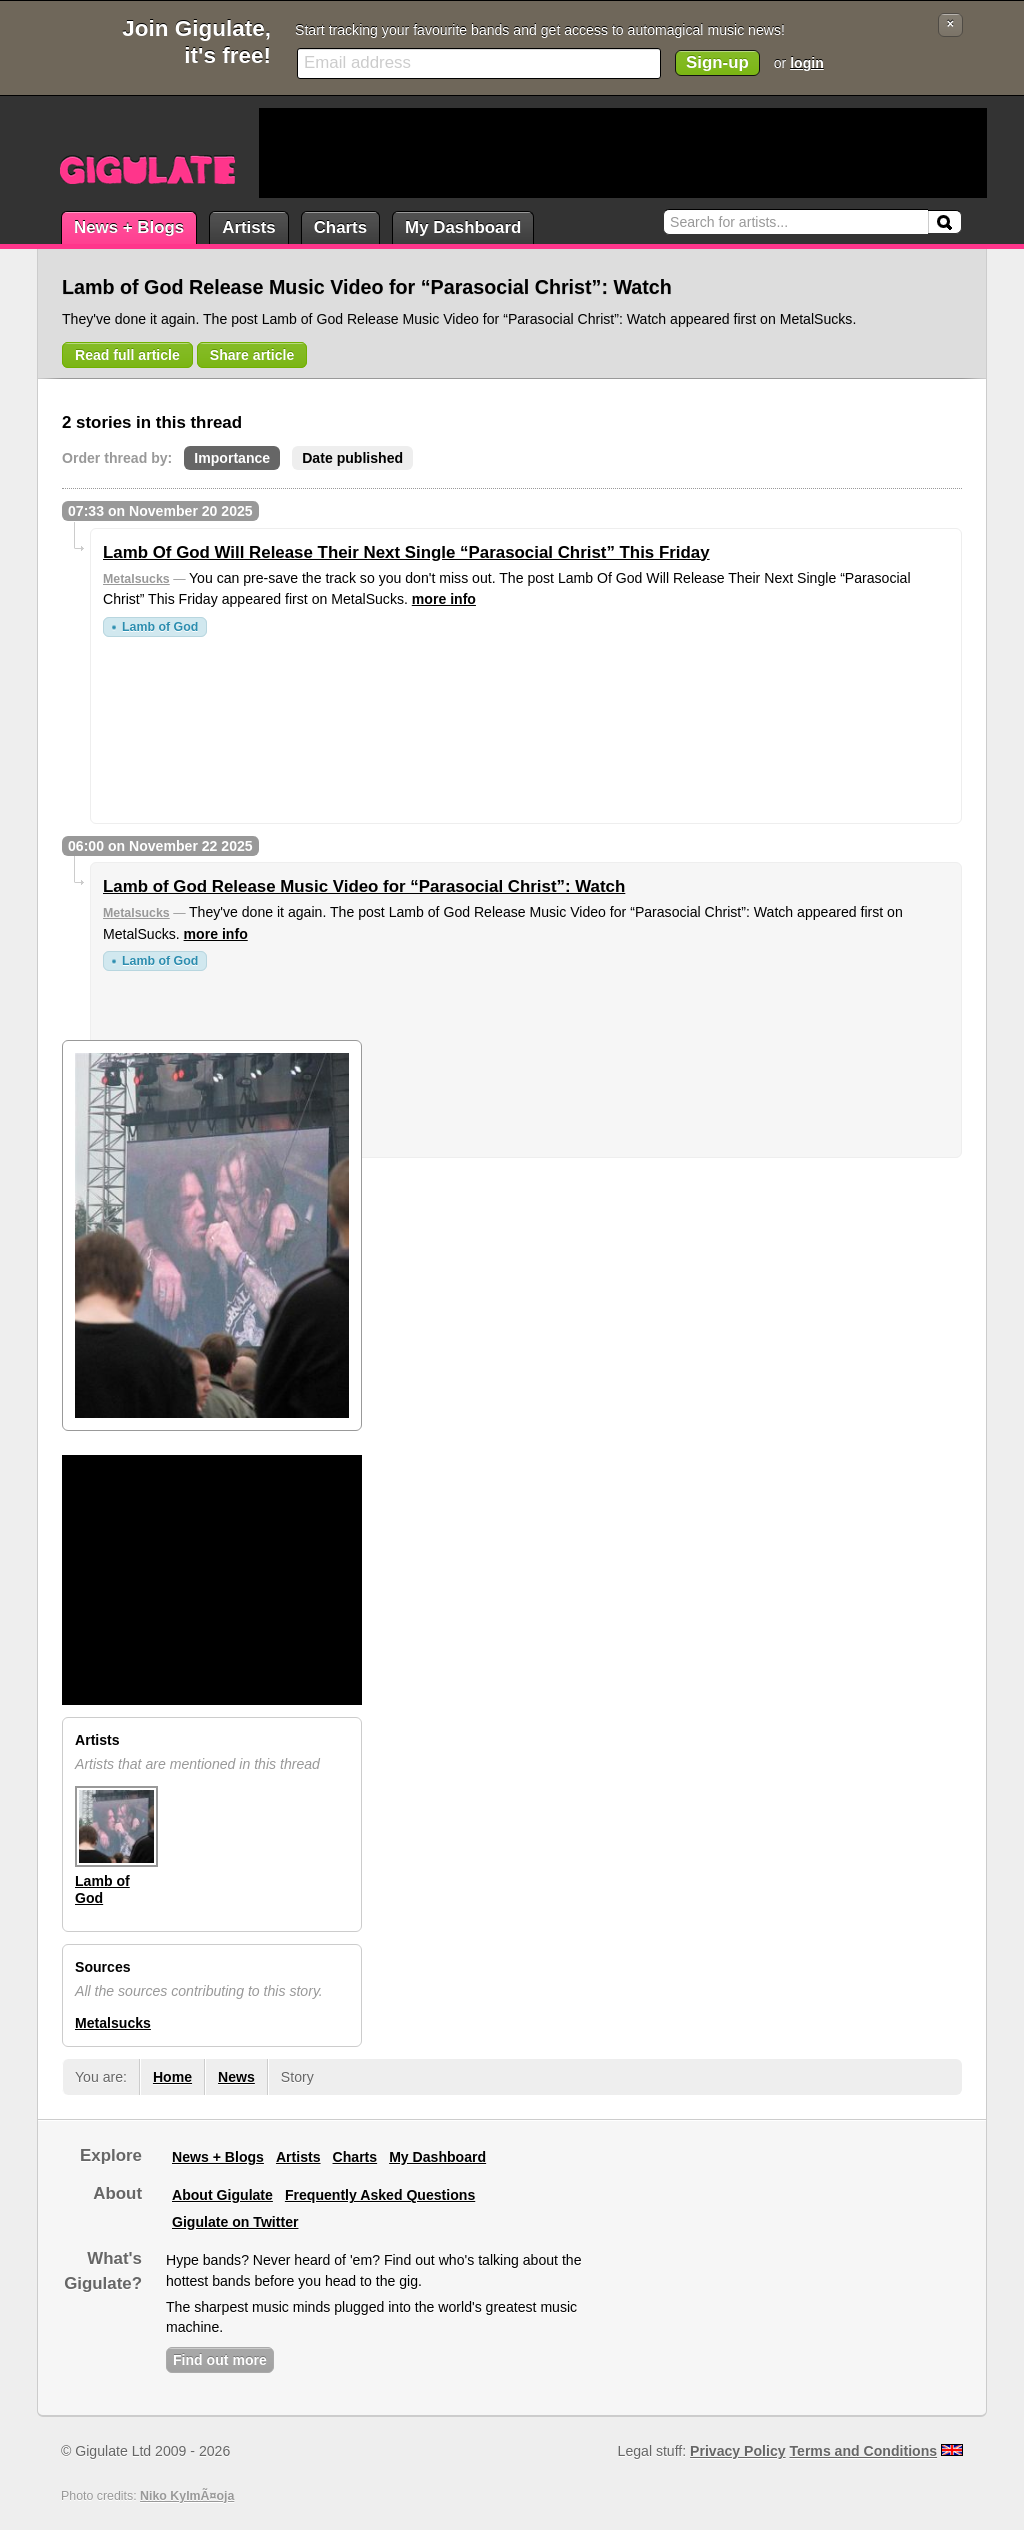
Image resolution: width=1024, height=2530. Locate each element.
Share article (252, 355)
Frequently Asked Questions (380, 2195)
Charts (340, 227)
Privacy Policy (737, 2451)
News (236, 2077)
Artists (248, 227)
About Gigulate (222, 2195)
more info (444, 599)
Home (172, 2077)
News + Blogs (129, 227)
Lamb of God (160, 627)
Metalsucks (136, 579)
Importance (232, 458)
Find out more (220, 2360)
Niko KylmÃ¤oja (187, 2496)
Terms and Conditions (864, 2451)
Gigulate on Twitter (235, 2222)
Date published (352, 458)
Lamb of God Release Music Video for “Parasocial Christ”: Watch (364, 886)
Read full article (127, 355)
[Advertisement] (623, 153)
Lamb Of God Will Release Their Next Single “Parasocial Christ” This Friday (406, 552)
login (807, 63)
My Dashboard (463, 227)
